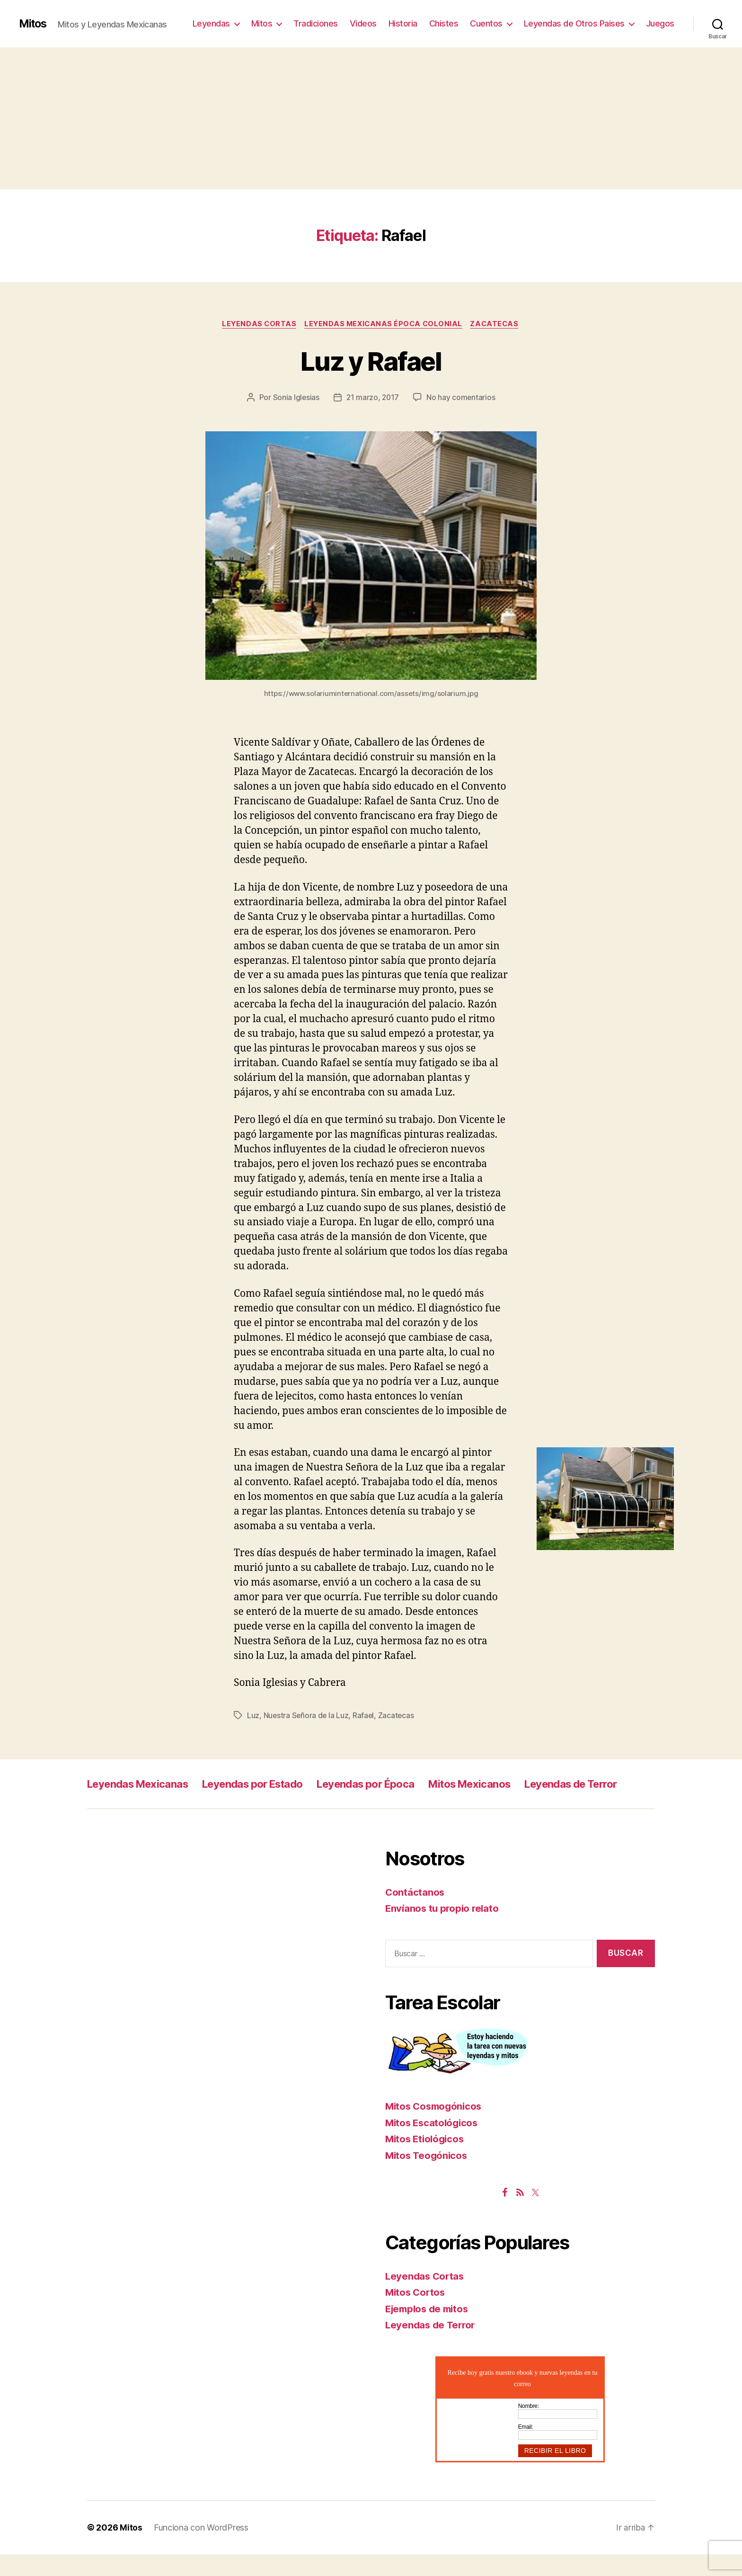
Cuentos (486, 23)
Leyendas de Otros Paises (574, 23)
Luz (253, 1716)
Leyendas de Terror (138, 1805)
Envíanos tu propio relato (443, 1930)
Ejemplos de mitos (429, 2330)
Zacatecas (498, 324)
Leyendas (211, 23)
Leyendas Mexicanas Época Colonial (384, 324)
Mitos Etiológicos (426, 2160)
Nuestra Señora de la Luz (307, 1716)
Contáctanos (415, 1914)
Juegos (660, 23)
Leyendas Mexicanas (143, 1784)
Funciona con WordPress (201, 2549)
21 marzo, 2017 (372, 398)
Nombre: (528, 2427)
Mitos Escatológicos (433, 2144)
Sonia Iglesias (295, 398)
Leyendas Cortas (257, 324)
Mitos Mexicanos (507, 1784)
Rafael (365, 1716)
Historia (403, 23)
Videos (363, 23)
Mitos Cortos (416, 2314)
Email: (525, 2448)
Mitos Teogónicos (427, 2177)
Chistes (444, 23)
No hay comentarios (461, 398)
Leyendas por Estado (269, 1784)
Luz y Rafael (371, 360)
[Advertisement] (371, 118)
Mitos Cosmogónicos (435, 2128)
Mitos (34, 23)
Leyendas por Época (394, 1784)
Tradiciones (315, 23)
